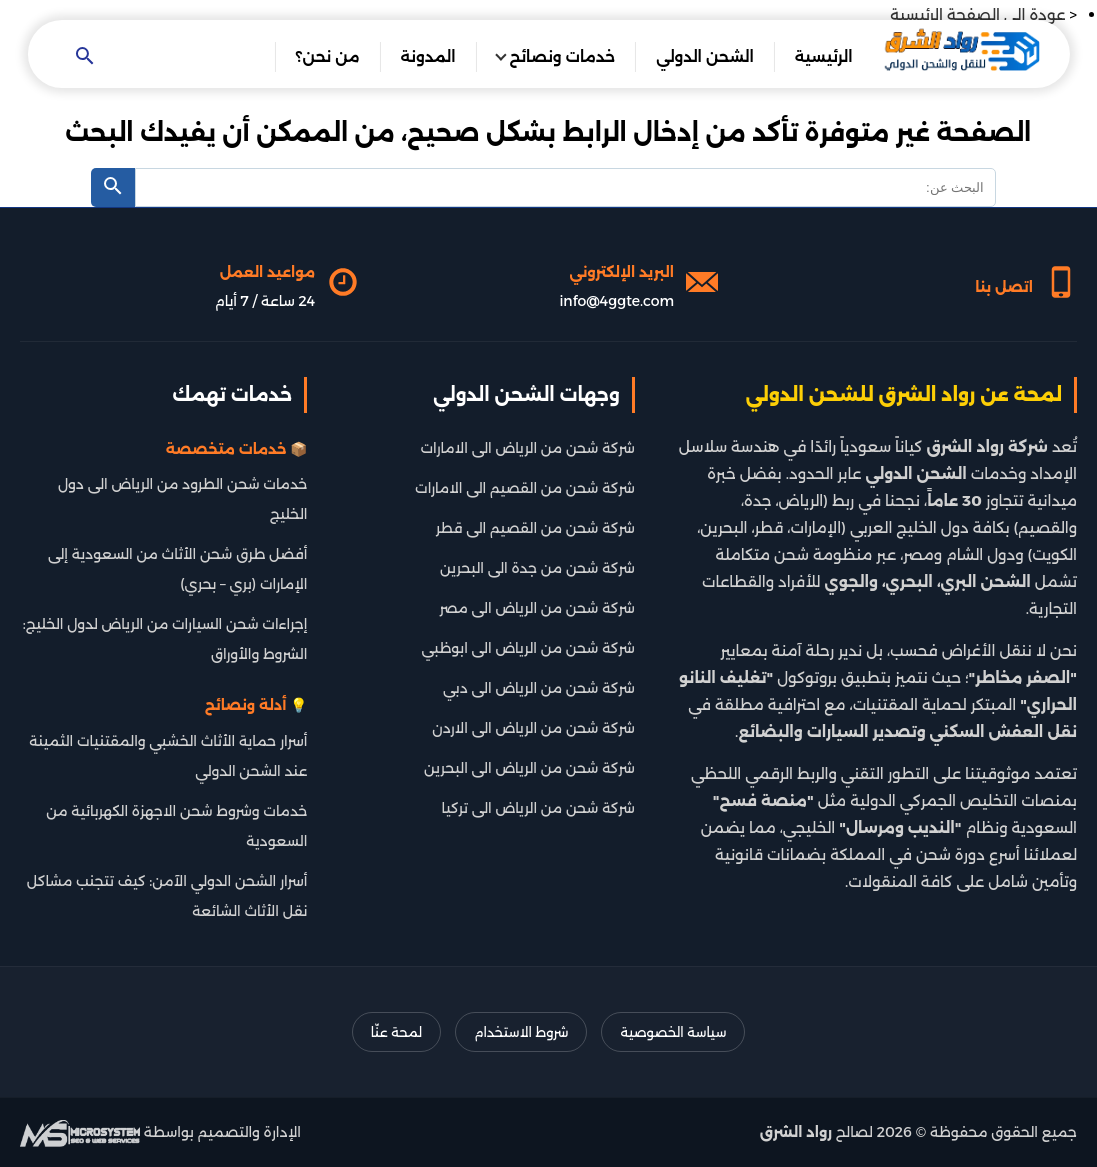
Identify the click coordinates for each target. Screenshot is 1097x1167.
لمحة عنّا (396, 1032)
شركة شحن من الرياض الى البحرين (529, 768)
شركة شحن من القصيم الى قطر (535, 528)
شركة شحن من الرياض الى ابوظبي (528, 648)
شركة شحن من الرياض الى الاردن (533, 728)
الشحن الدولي (705, 56)
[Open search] (84, 57)
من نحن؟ (328, 56)
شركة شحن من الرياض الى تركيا (538, 808)
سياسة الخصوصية (673, 1032)
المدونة (428, 56)
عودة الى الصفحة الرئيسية (977, 14)
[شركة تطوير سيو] (80, 1132)
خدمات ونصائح (563, 56)
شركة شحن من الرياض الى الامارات (528, 448)
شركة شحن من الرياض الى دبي (539, 688)
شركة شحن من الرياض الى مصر (537, 608)
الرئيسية (824, 56)
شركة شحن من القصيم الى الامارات (525, 488)
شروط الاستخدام (521, 1032)
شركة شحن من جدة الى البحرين (537, 568)
